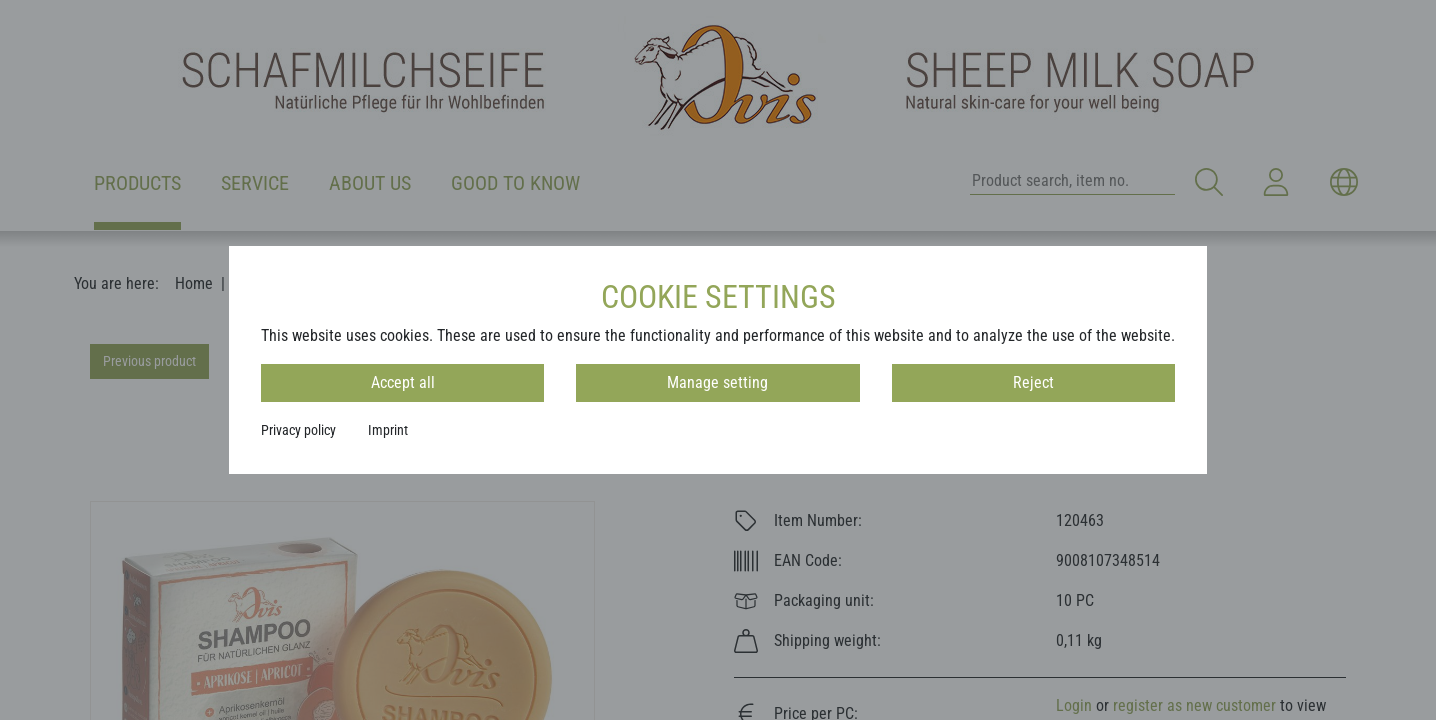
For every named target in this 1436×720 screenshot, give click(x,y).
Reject (1033, 382)
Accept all (403, 382)
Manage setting (717, 382)
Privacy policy (298, 430)
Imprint (388, 430)
